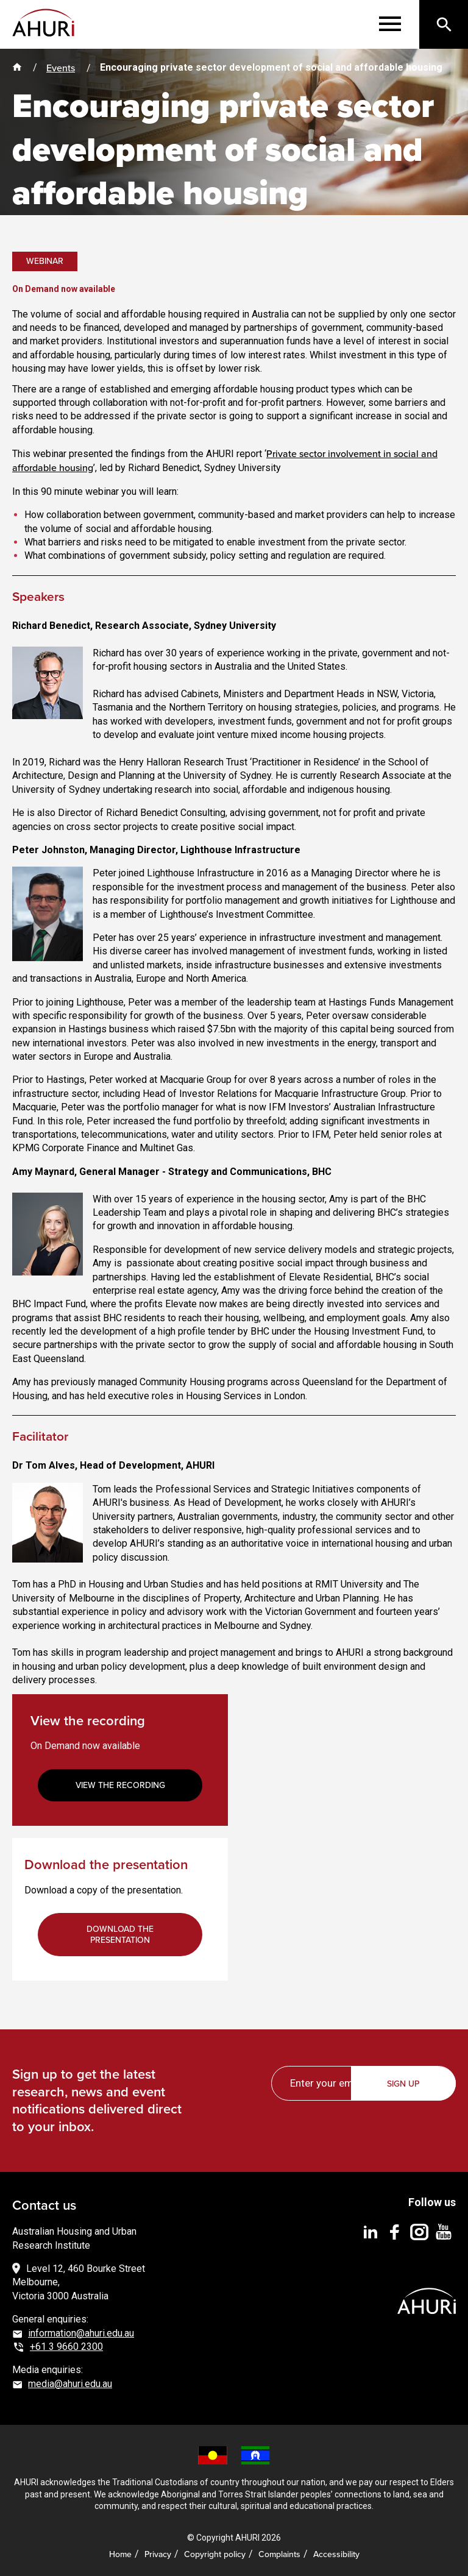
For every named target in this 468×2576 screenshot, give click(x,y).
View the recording (120, 1785)
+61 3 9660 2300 (66, 2346)
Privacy (157, 2554)
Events (60, 67)
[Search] (443, 24)
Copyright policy (215, 2554)
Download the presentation (120, 1934)
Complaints (279, 2554)
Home (120, 2554)
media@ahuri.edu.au (70, 2384)
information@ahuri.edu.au (81, 2333)
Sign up (404, 2083)
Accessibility (336, 2554)
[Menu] (390, 24)
